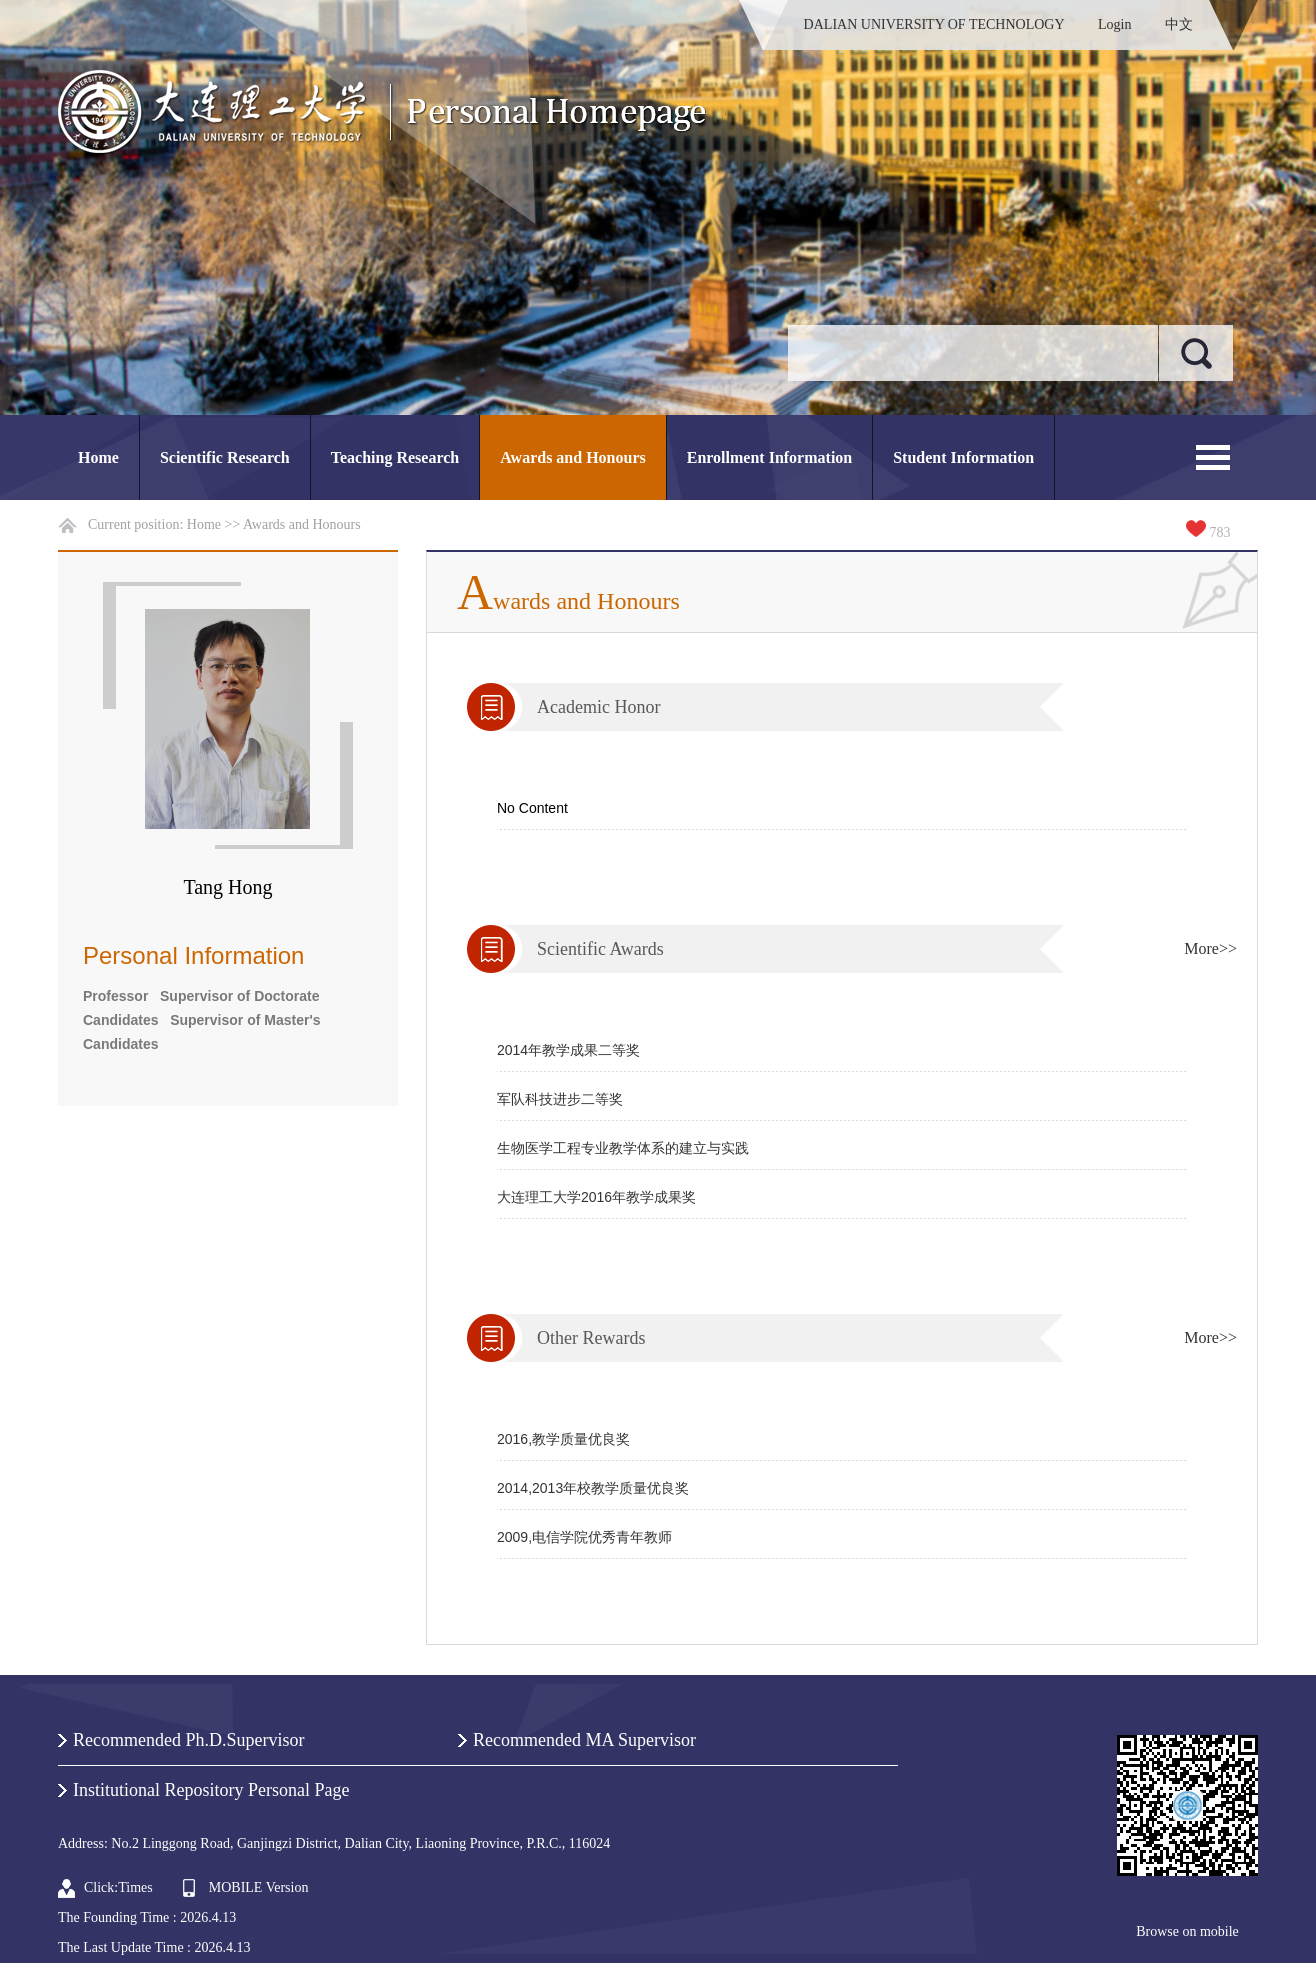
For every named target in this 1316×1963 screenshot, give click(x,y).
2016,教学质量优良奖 (563, 1439)
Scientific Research (225, 457)
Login (1114, 24)
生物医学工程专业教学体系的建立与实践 (623, 1148)
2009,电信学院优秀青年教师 (584, 1537)
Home (98, 457)
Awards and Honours (573, 457)
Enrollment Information (769, 457)
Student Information (963, 457)
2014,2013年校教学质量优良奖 (593, 1488)
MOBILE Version (259, 1887)
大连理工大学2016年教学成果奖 (596, 1197)
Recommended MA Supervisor (584, 1740)
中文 (1179, 24)
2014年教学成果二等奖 (568, 1050)
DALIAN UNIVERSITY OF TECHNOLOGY (934, 24)
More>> (1210, 948)
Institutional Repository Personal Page (211, 1790)
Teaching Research (395, 457)
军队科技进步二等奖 (560, 1099)
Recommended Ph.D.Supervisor (188, 1740)
